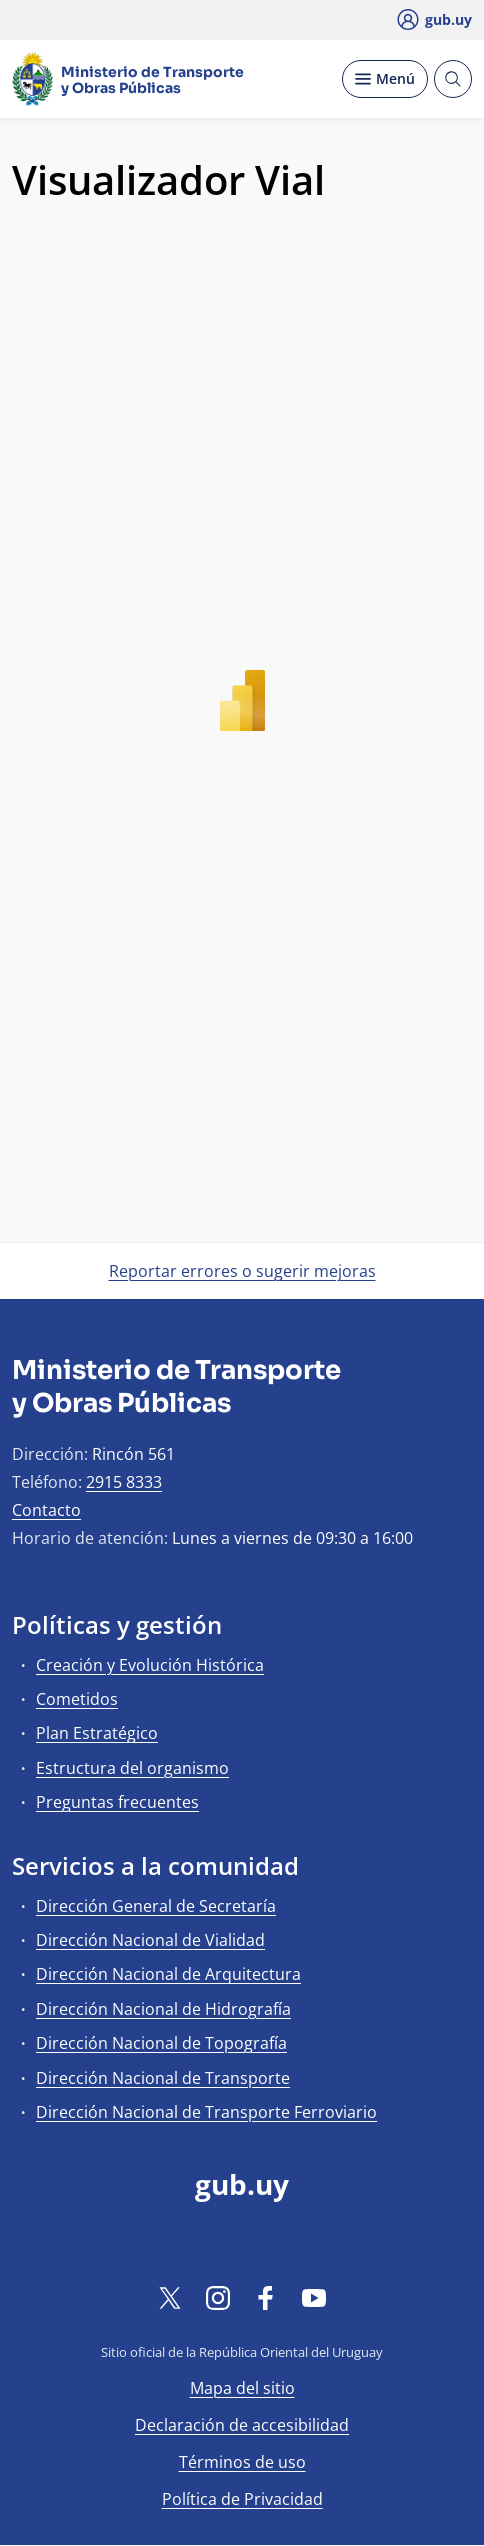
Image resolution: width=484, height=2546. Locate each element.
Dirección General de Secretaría (156, 1906)
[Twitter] (170, 2297)
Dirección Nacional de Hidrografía (163, 2009)
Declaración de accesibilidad (242, 2425)
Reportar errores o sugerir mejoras (242, 1271)
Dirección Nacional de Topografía (161, 2043)
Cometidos (77, 1699)
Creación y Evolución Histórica (150, 1665)
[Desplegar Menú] (385, 79)
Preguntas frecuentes (117, 1802)
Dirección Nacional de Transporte (163, 2078)
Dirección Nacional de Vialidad (150, 1940)
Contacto (46, 1510)
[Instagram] (218, 2297)
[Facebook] (266, 2297)
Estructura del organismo (132, 1768)
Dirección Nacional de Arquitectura (168, 1974)
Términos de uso (242, 2462)
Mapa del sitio (242, 2388)
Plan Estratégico (97, 1733)
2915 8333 (124, 1482)
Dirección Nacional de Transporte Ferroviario (206, 2112)
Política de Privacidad (242, 2499)
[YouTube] (314, 2297)
